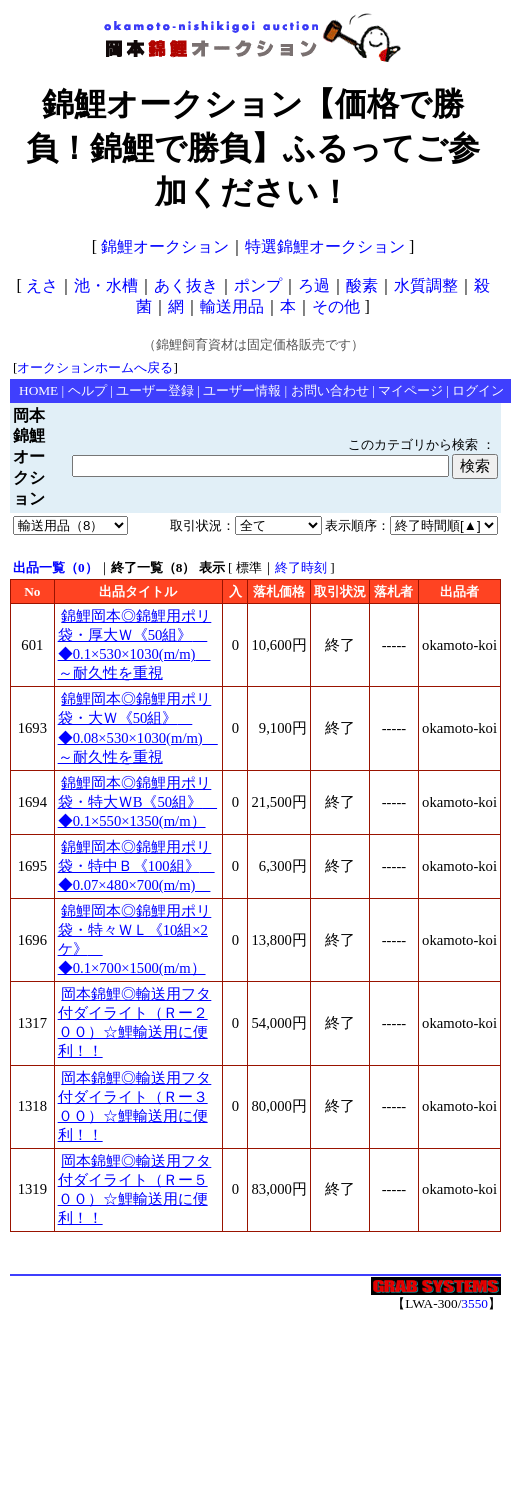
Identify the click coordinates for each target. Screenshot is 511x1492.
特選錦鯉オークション (325, 246)
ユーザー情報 (242, 390)
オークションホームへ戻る (95, 367)
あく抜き (186, 285)
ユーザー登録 (155, 390)
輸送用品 (232, 306)
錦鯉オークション (165, 246)
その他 (336, 306)
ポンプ (258, 285)
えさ (42, 285)
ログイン (478, 390)
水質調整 (426, 285)
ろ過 (314, 285)
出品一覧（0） (55, 567)
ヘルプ (87, 390)
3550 (474, 1303)
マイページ (410, 390)
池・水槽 (106, 285)
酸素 (362, 285)
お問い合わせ (330, 390)
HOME (38, 390)
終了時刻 (301, 567)
